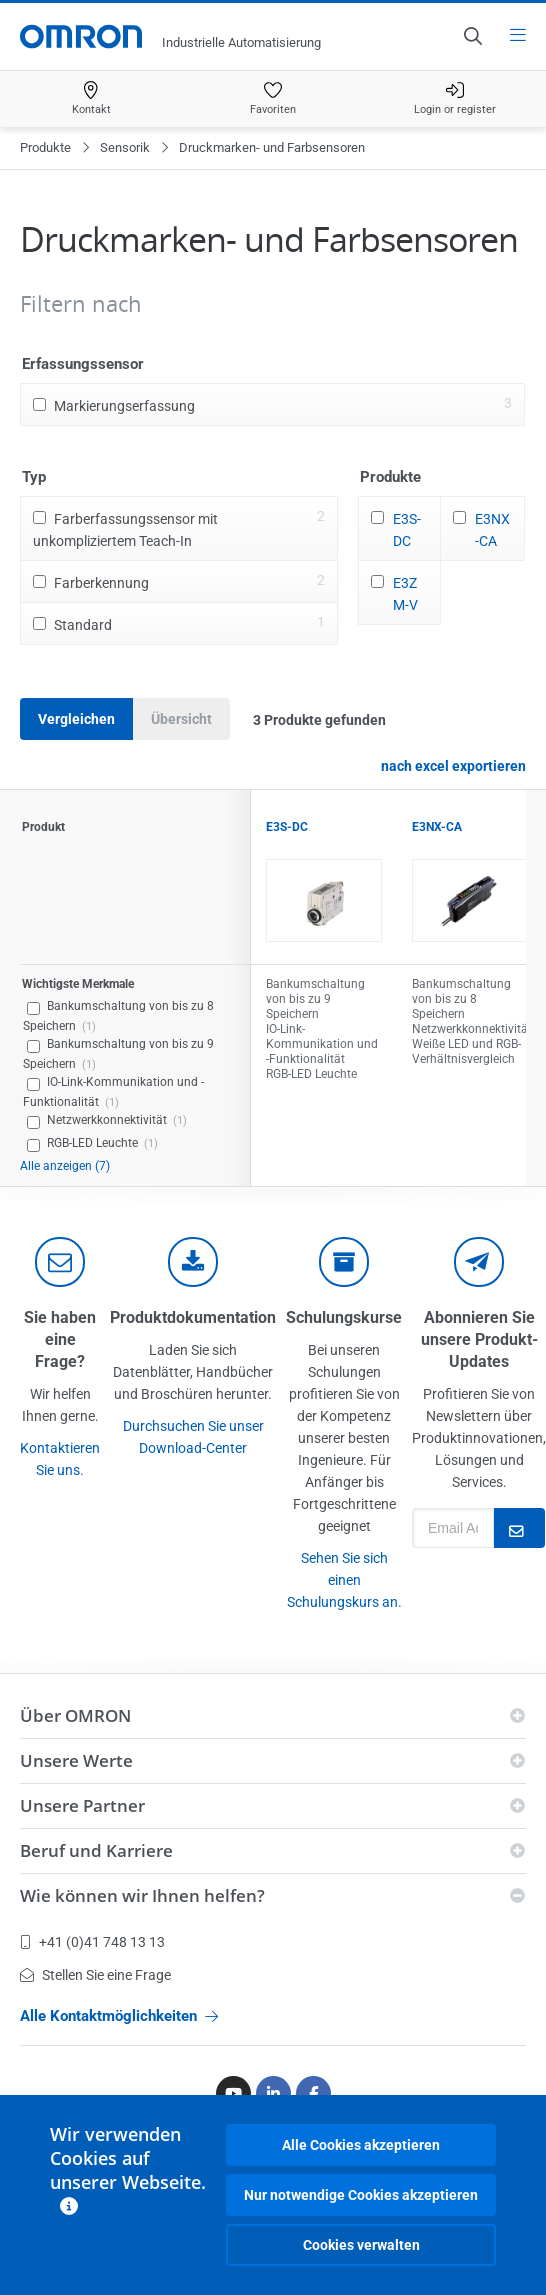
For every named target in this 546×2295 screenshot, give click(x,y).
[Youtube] (233, 2093)
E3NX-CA (492, 530)
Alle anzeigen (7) (65, 1166)
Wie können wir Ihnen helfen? (142, 1895)
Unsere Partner (82, 1805)
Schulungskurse (344, 1317)
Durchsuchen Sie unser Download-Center (193, 1437)
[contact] (60, 1262)
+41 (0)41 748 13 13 (92, 1942)
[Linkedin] (273, 2093)
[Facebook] (313, 2093)
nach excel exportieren (453, 766)
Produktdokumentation (193, 1317)
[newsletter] (479, 1262)
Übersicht (181, 719)
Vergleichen (76, 719)
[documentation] (193, 1262)
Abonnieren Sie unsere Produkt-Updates (479, 1339)
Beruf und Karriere (96, 1850)
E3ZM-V (405, 594)
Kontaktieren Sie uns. (60, 1459)
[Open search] (472, 36)
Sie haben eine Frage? (60, 1339)
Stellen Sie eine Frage (95, 1975)
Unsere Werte (76, 1760)
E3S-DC (407, 530)
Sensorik (125, 147)
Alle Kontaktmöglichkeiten (119, 2016)
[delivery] (344, 1262)
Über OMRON (75, 1715)
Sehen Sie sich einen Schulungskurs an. (344, 1580)
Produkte (45, 147)
